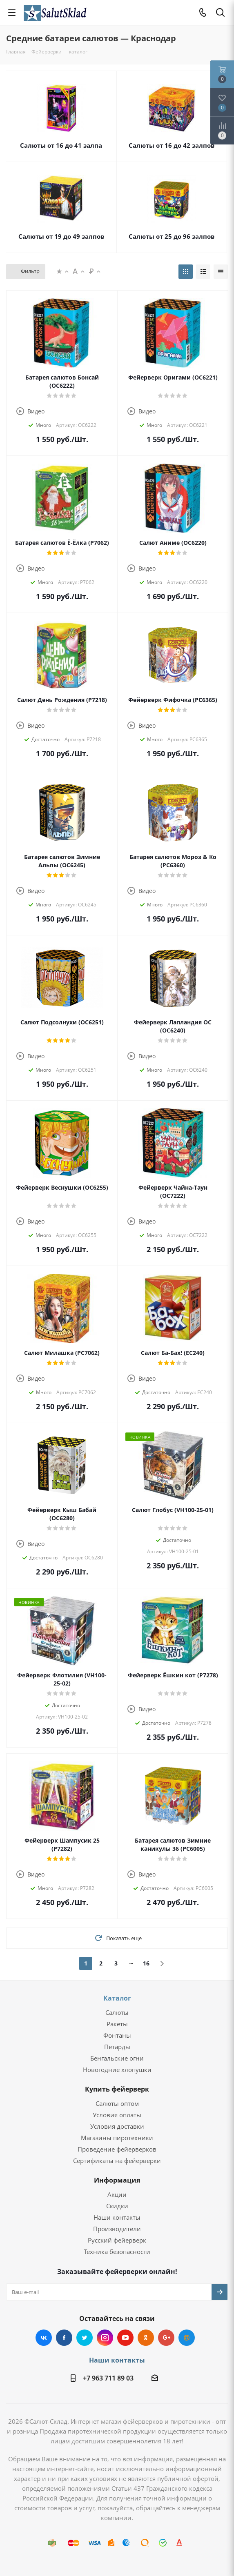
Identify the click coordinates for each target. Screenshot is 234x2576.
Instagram (105, 2338)
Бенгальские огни (117, 2058)
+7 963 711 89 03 (108, 2378)
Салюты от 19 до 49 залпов (61, 236)
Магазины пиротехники (117, 2138)
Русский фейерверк (117, 2240)
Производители (117, 2229)
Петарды (117, 2047)
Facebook (64, 2338)
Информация (117, 2180)
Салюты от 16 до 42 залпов (171, 145)
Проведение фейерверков (117, 2149)
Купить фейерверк (117, 2089)
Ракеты (117, 2024)
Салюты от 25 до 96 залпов (171, 236)
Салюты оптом (117, 2103)
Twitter (84, 2338)
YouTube (125, 2338)
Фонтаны (117, 2035)
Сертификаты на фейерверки (117, 2160)
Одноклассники (146, 2338)
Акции (117, 2194)
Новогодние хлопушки (117, 2069)
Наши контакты (117, 2217)
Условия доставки (117, 2126)
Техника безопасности (117, 2251)
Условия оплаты (117, 2115)
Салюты (117, 2012)
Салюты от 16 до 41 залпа (61, 145)
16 (146, 1963)
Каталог (117, 1998)
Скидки (117, 2206)
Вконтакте (44, 2338)
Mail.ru (186, 2338)
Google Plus (166, 2338)
